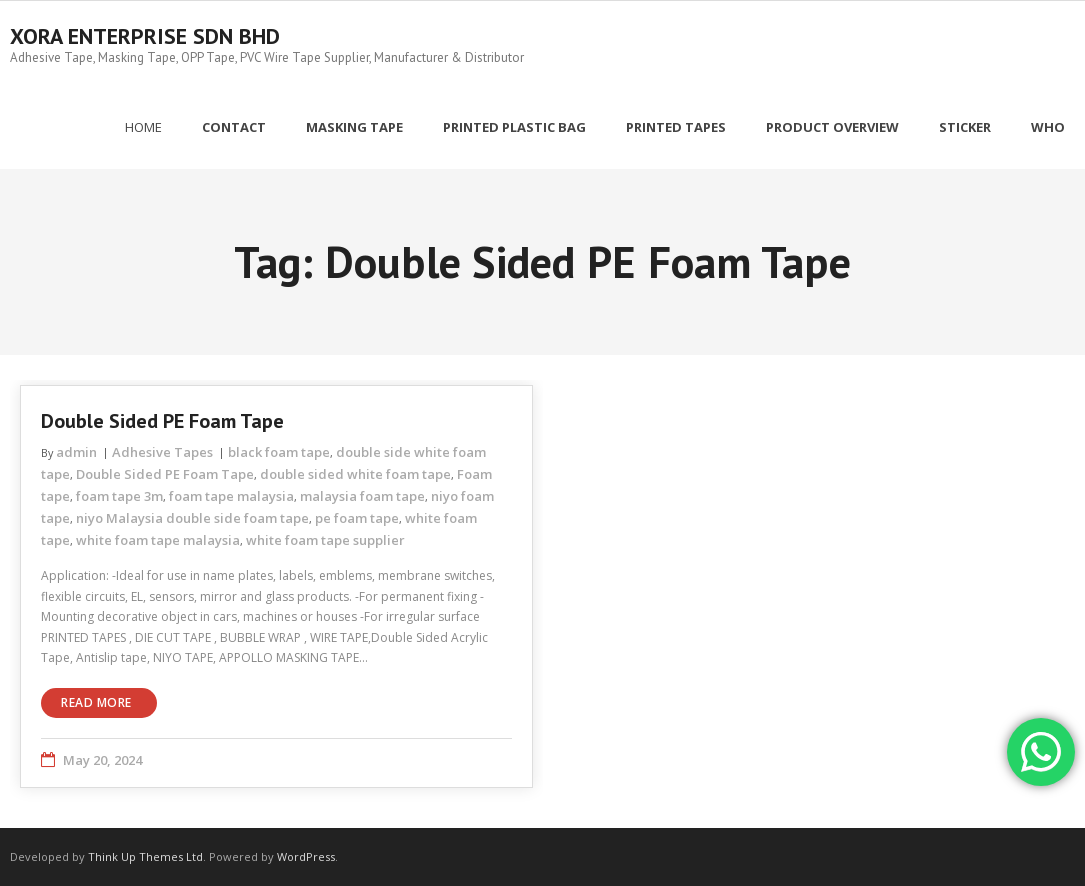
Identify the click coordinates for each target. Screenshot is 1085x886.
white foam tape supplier (325, 540)
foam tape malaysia (231, 496)
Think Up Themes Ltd (145, 856)
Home (143, 127)
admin (76, 452)
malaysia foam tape (362, 496)
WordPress (306, 856)
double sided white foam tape (355, 474)
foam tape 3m (119, 496)
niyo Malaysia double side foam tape (192, 518)
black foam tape (279, 452)
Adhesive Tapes (162, 452)
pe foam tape (357, 518)
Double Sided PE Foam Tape (162, 421)
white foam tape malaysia (158, 540)
